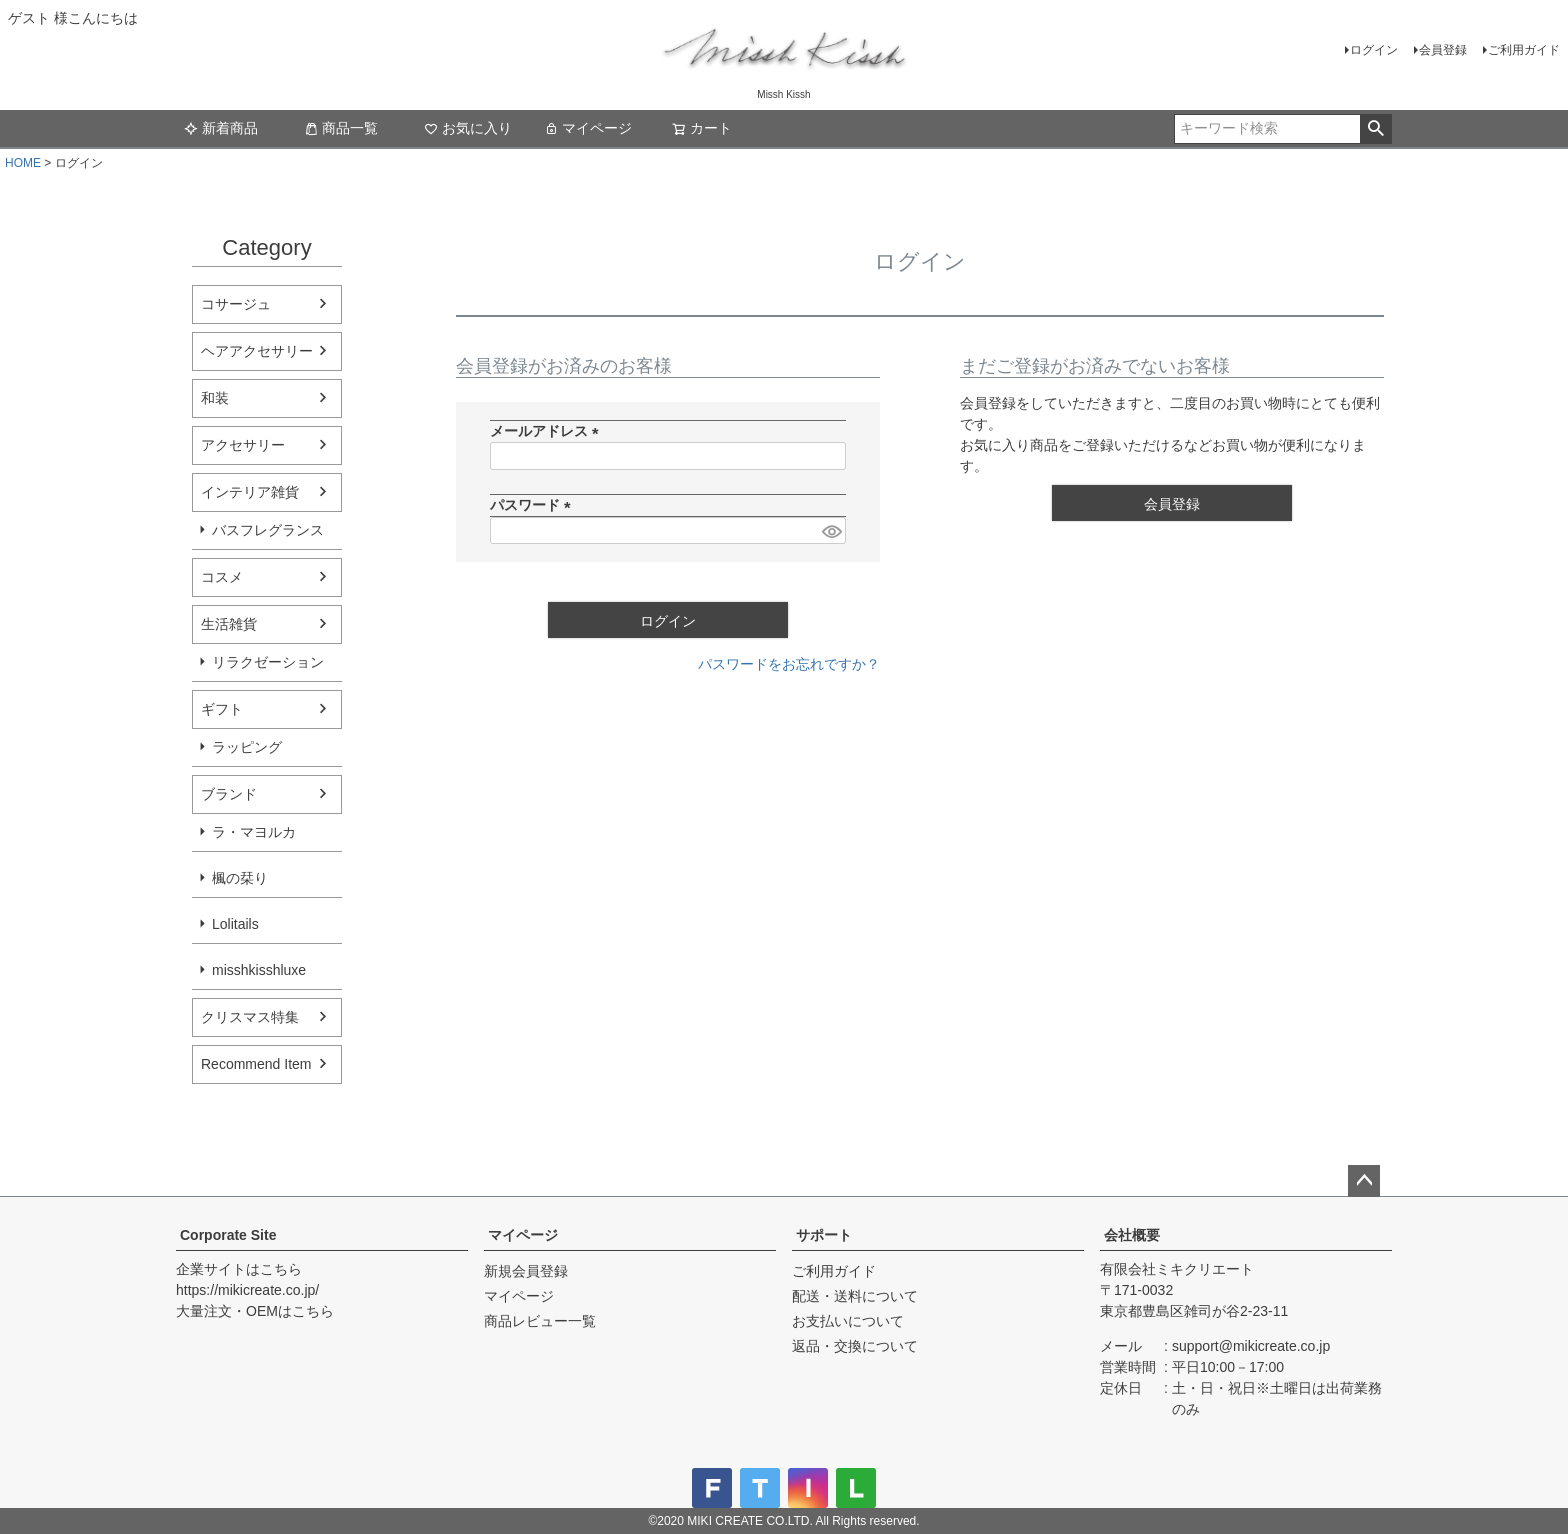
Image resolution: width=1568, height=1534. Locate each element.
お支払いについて (848, 1321)
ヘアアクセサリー (257, 351)
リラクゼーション (268, 662)
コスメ (222, 577)
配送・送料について (855, 1296)
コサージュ (236, 304)
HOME (23, 163)
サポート (824, 1235)
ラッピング (247, 747)
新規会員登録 (526, 1271)
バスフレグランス (268, 530)
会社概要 (1132, 1235)
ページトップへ (1364, 1181)
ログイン (1374, 50)
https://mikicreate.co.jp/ (247, 1290)
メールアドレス (548, 431)
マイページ (588, 128)
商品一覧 (341, 128)
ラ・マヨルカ (254, 832)
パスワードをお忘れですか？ (789, 664)
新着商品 (221, 128)
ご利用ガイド (1524, 50)
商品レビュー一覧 (540, 1321)
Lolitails (235, 924)
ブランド (229, 794)
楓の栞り (240, 878)
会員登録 (1443, 50)
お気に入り (468, 128)
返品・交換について (855, 1346)
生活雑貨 (229, 624)
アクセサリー (243, 445)
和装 (215, 398)
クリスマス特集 (250, 1017)
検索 (1375, 129)
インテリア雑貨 (250, 492)
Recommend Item (256, 1064)
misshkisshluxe (259, 970)
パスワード (534, 505)
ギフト (222, 709)
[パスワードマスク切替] (831, 531)
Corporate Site (228, 1235)
